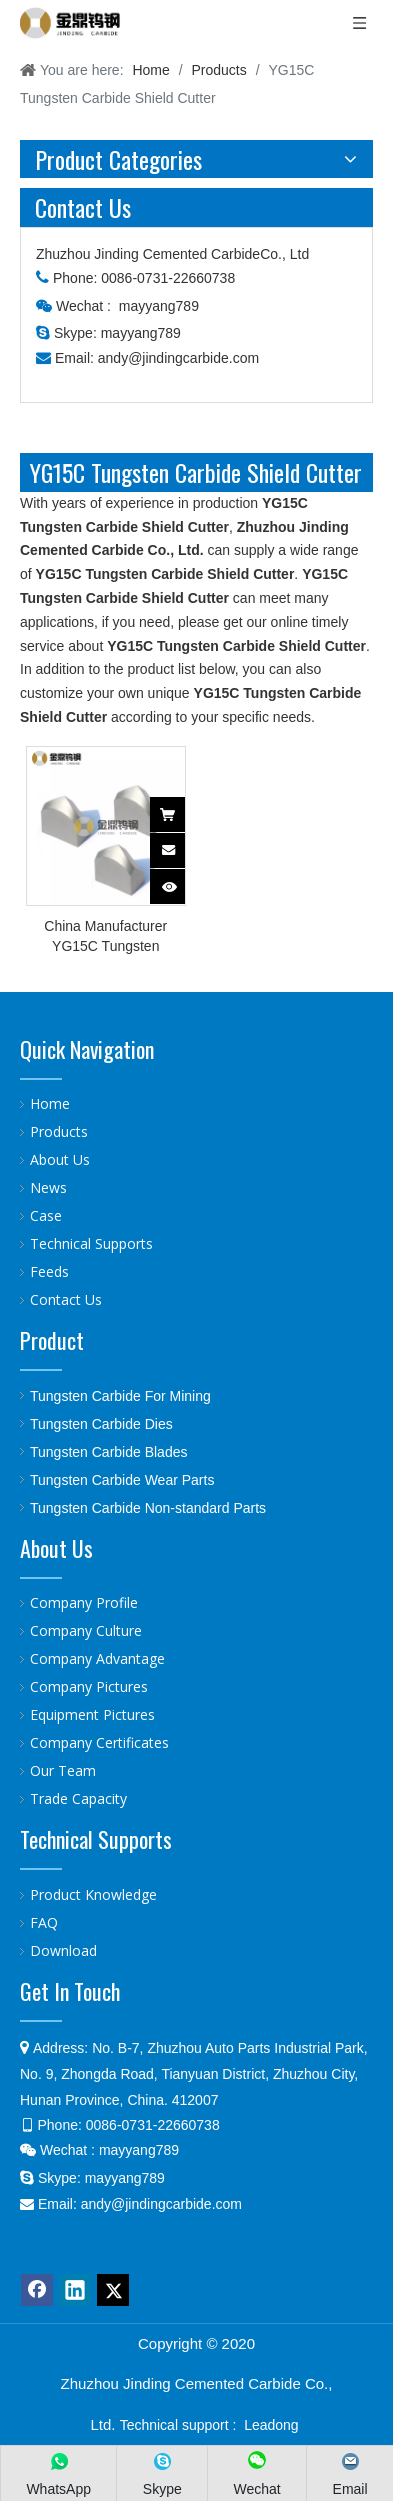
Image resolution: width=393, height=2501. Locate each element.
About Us (60, 1159)
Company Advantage (97, 1658)
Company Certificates (99, 1742)
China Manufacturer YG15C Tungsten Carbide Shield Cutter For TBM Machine (105, 937)
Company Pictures (89, 1686)
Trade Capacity (78, 1798)
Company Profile (84, 1602)
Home (50, 1103)
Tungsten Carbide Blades (108, 1452)
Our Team (63, 1770)
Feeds (49, 1271)
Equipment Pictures (92, 1714)
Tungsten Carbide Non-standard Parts (148, 1508)
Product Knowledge (93, 1894)
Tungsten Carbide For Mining (120, 1396)
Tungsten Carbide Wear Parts (122, 1480)
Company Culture (86, 1630)
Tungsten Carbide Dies (101, 1424)
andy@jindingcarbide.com (178, 358)
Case (46, 1215)
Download (63, 1950)
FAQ (44, 1922)
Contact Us (66, 1299)
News (48, 1187)
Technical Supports (91, 1243)
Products (59, 1131)
